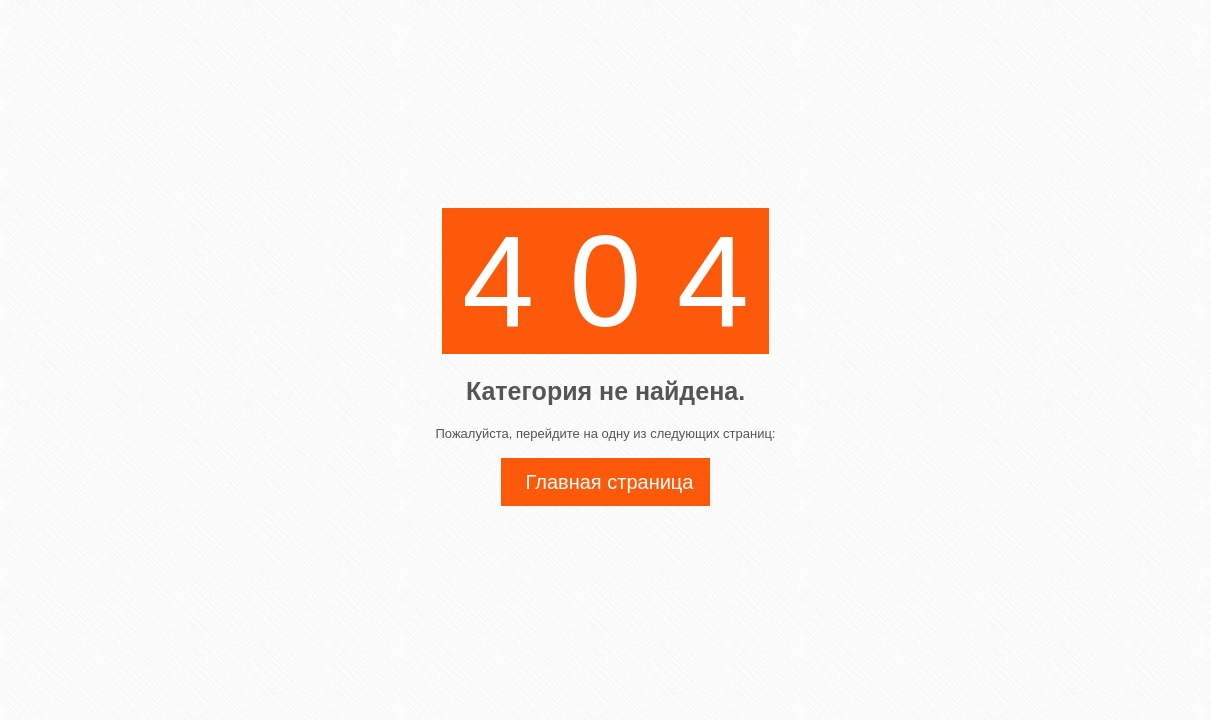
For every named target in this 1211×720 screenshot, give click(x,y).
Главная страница (610, 482)
